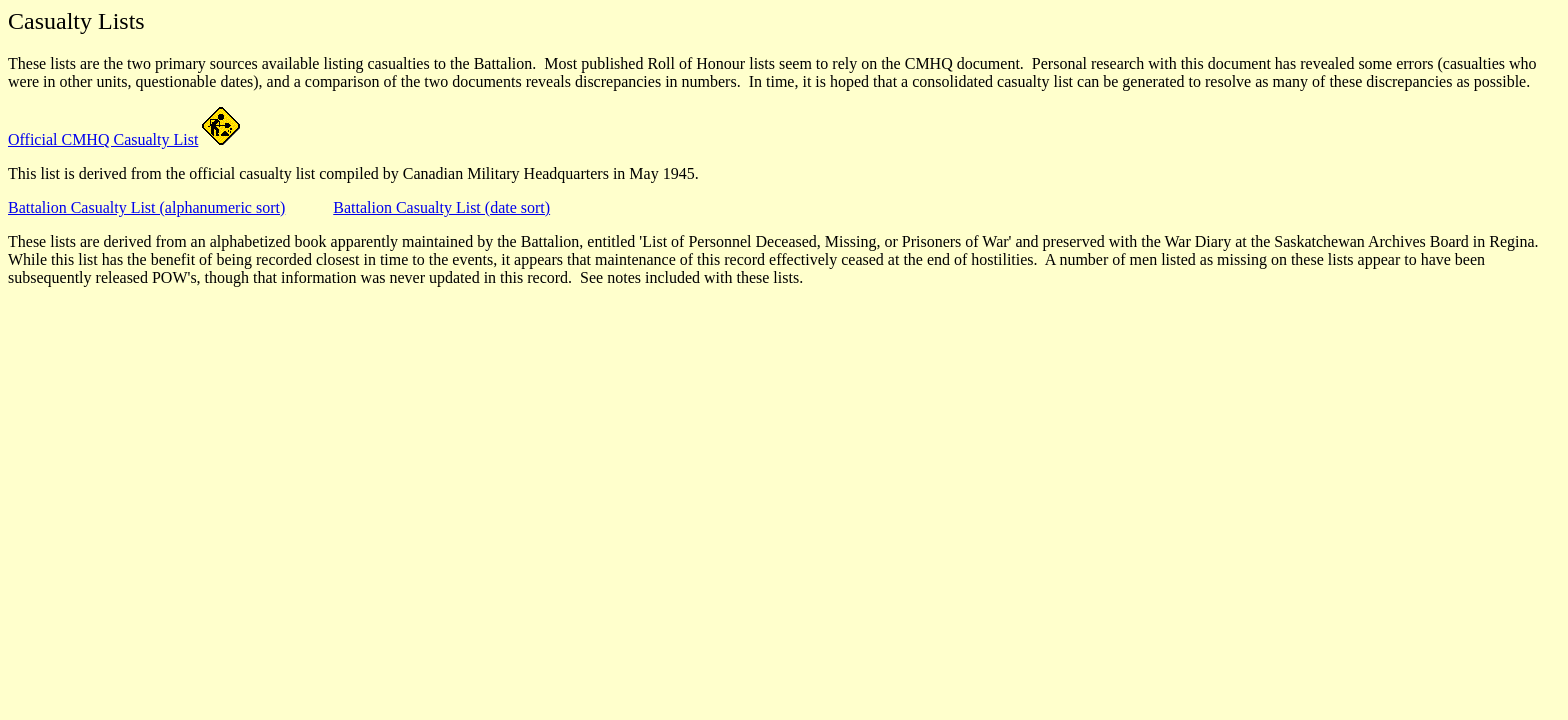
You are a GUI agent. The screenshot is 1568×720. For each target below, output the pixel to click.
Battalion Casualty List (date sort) (441, 207)
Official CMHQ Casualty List (103, 139)
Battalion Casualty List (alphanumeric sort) (146, 207)
